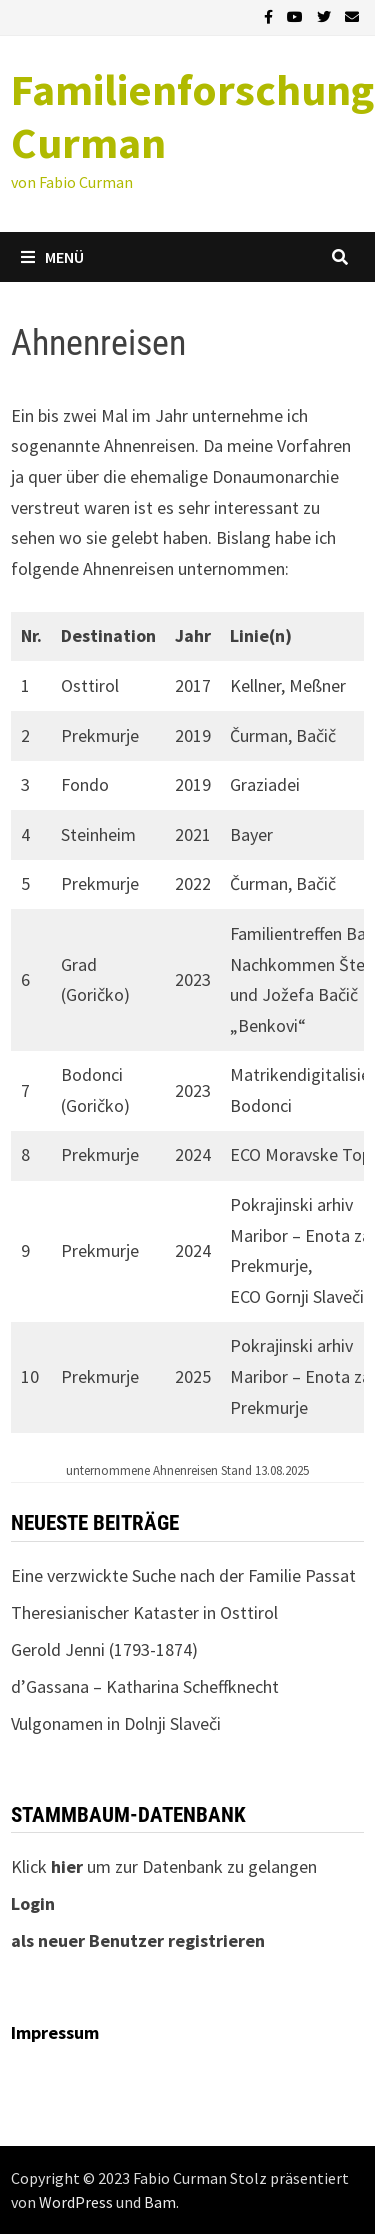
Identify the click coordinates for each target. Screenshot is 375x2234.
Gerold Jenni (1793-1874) (104, 1649)
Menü (52, 257)
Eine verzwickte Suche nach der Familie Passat (183, 1575)
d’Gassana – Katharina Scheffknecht (145, 1686)
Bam (160, 2202)
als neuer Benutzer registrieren (138, 1940)
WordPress (76, 2202)
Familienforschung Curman (192, 116)
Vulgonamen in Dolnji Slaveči (116, 1723)
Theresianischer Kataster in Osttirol (144, 1612)
